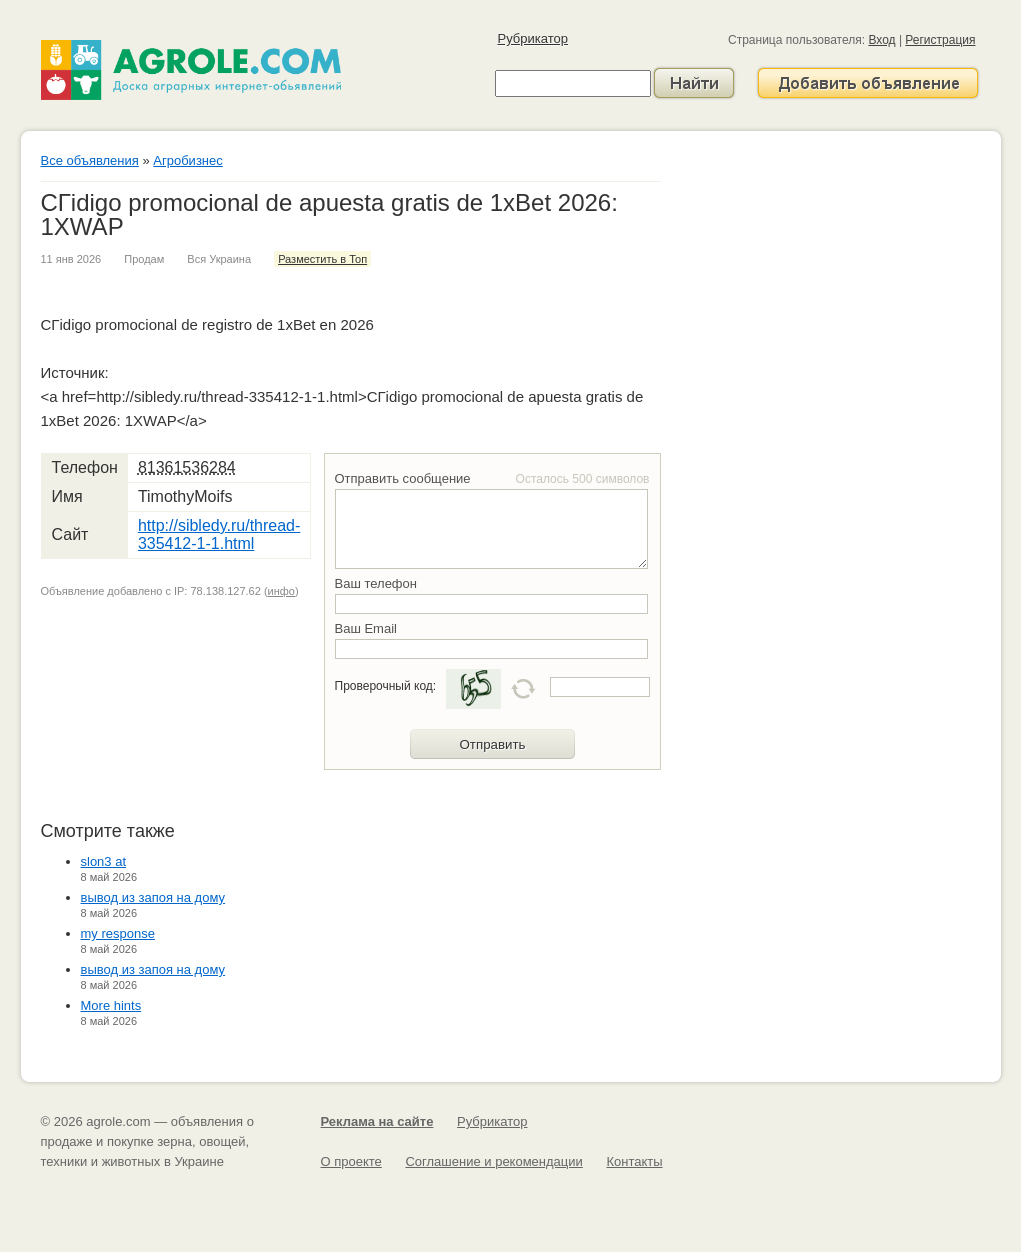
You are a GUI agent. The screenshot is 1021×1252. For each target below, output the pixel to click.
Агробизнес (187, 160)
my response (118, 933)
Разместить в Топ (322, 259)
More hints (111, 1005)
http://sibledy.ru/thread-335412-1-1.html (219, 534)
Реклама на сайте (377, 1121)
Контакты (634, 1161)
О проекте (351, 1161)
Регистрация (940, 40)
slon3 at (104, 861)
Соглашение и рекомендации (493, 1161)
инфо (281, 591)
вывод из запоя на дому (153, 897)
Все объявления (90, 160)
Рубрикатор (533, 38)
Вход (881, 40)
